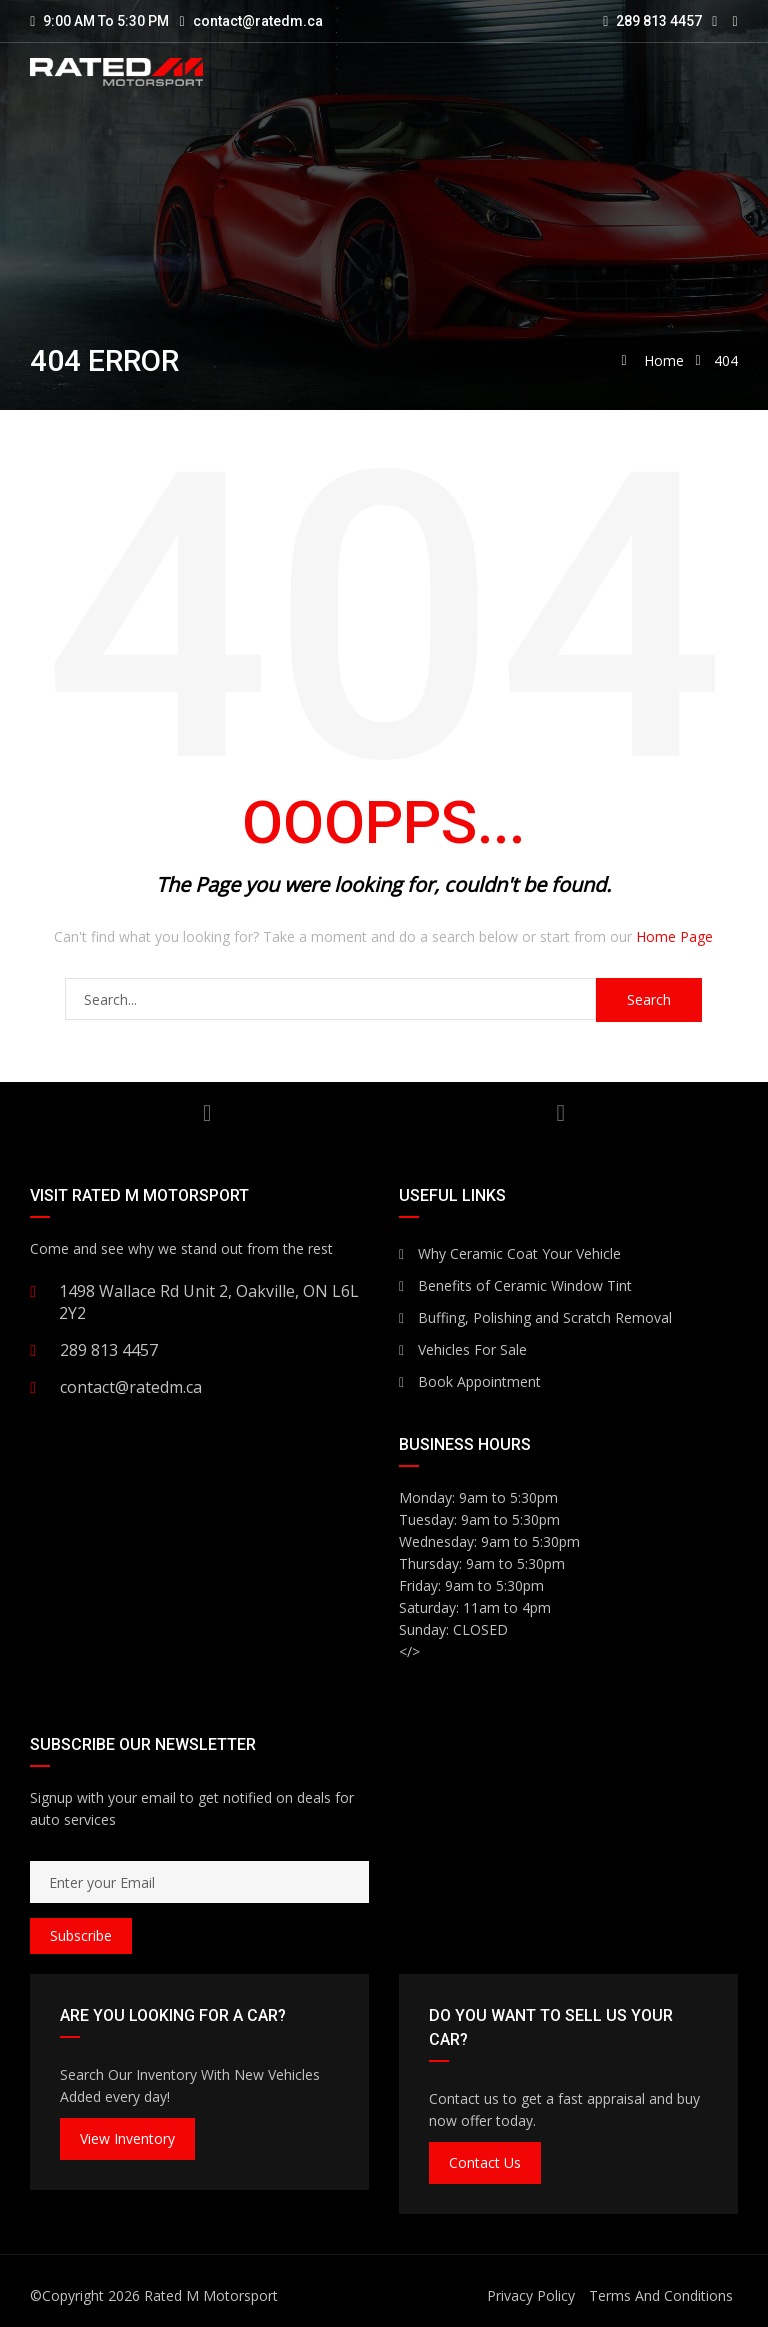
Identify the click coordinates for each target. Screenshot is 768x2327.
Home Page (674, 936)
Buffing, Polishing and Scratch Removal (535, 1317)
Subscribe (81, 1935)
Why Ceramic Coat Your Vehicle (510, 1253)
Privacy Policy (531, 2295)
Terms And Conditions (661, 2295)
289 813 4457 (652, 21)
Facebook (560, 1113)
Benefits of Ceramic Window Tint (515, 1285)
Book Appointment (470, 1381)
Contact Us (485, 2162)
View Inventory (127, 2138)
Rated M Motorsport (211, 2295)
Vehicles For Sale (463, 1349)
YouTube (207, 1113)
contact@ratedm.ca (258, 21)
